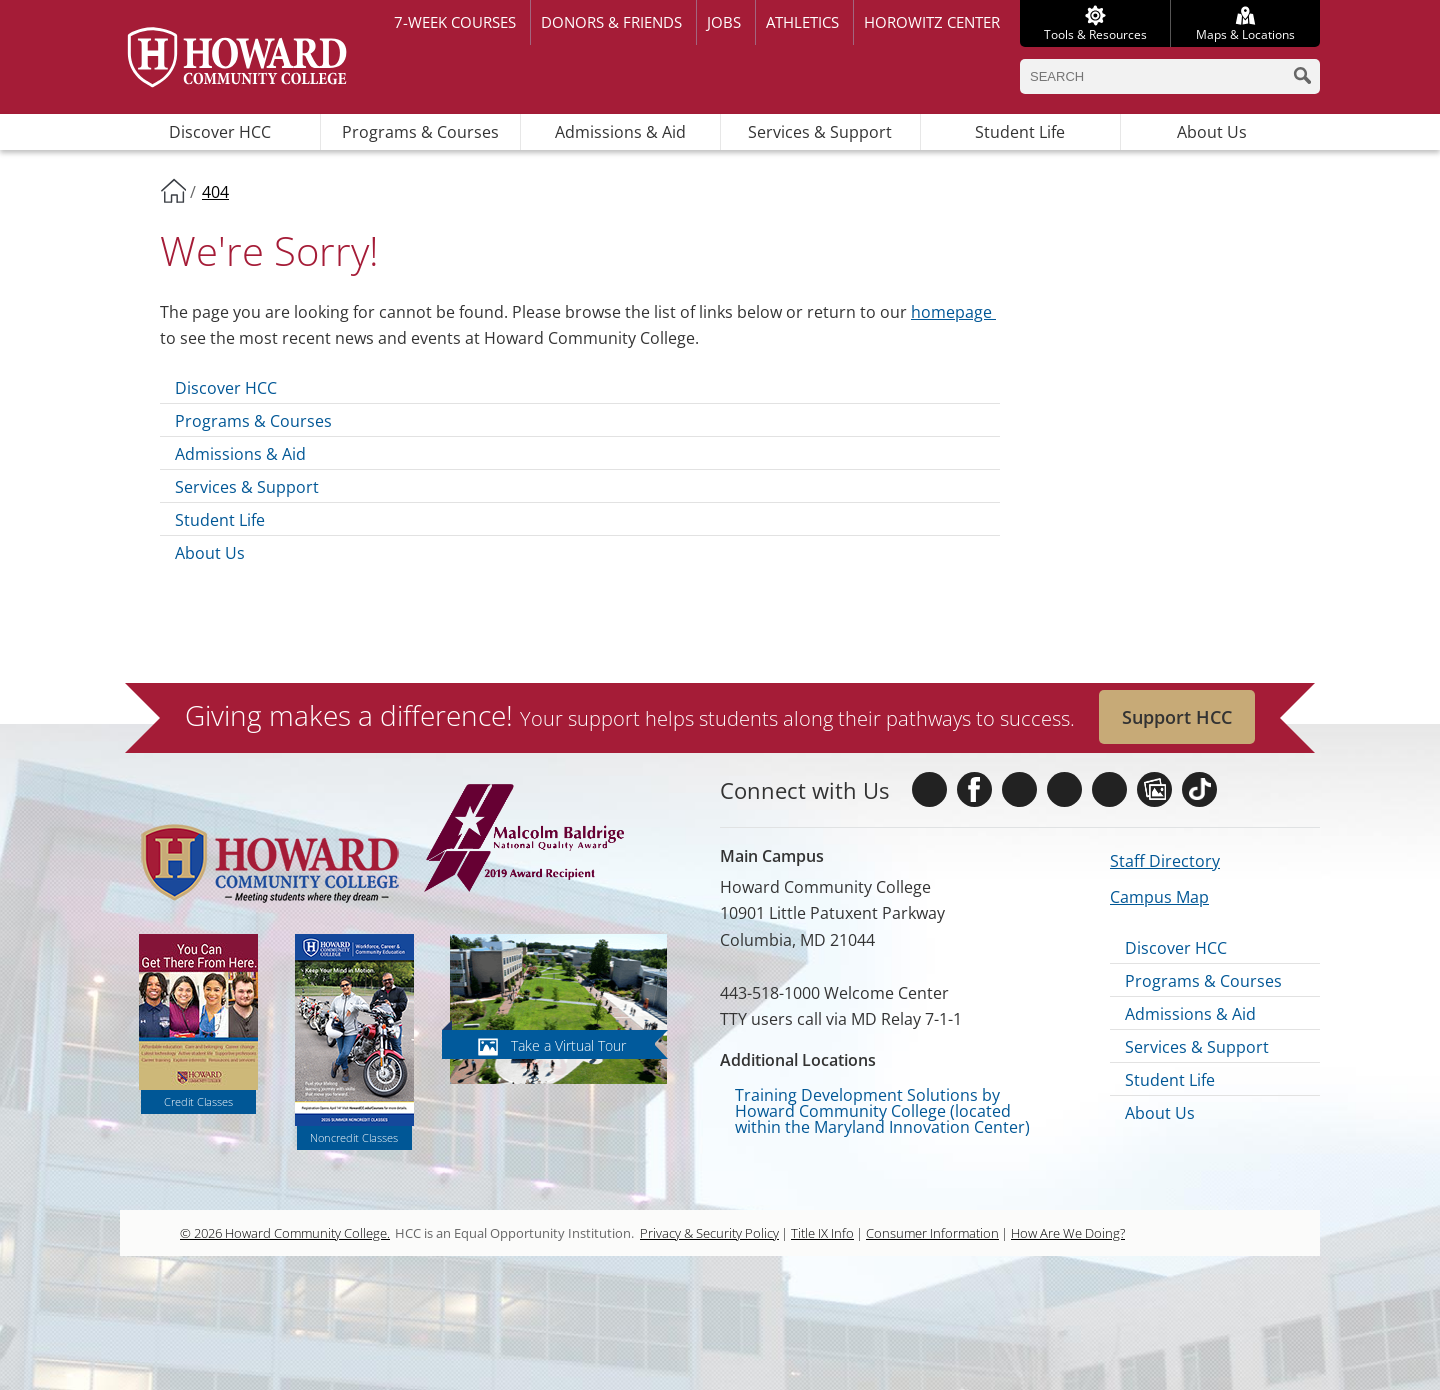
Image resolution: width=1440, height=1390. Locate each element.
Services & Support (820, 132)
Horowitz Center (932, 22)
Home (173, 190)
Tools (1095, 34)
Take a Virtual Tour (568, 1045)
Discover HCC (220, 132)
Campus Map (1159, 897)
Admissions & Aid (620, 132)
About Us (1212, 132)
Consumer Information (932, 1233)
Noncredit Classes (354, 1137)
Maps (1245, 34)
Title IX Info (822, 1233)
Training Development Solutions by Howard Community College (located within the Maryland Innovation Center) (882, 1111)
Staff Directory (1165, 861)
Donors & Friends (611, 22)
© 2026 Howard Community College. (285, 1233)
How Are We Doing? (1068, 1233)
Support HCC (1177, 717)
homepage (953, 312)
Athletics (802, 22)
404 (215, 192)
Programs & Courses (420, 132)
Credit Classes (198, 1101)
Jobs (724, 22)
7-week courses (455, 22)
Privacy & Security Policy (709, 1233)
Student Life (1020, 132)
